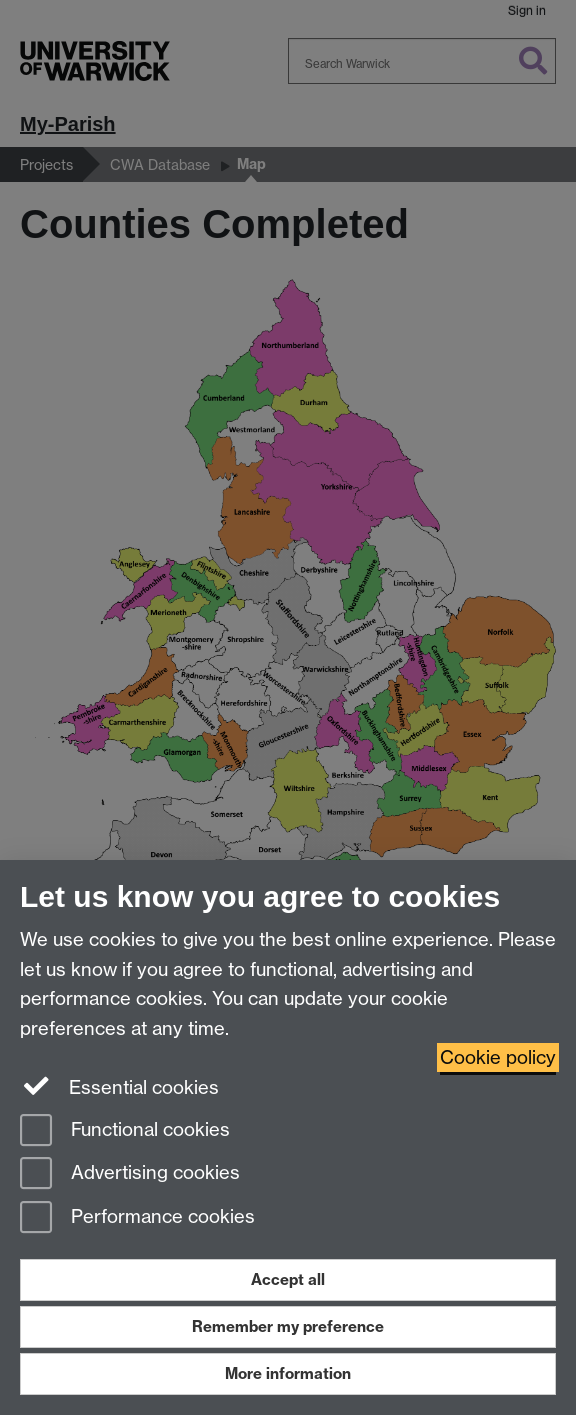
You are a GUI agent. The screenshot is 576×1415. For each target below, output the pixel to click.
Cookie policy (498, 1057)
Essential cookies (119, 1086)
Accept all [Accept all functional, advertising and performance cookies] (288, 1279)
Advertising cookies (130, 1174)
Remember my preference (288, 1326)
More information (288, 1373)
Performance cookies (137, 1218)
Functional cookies (125, 1131)
